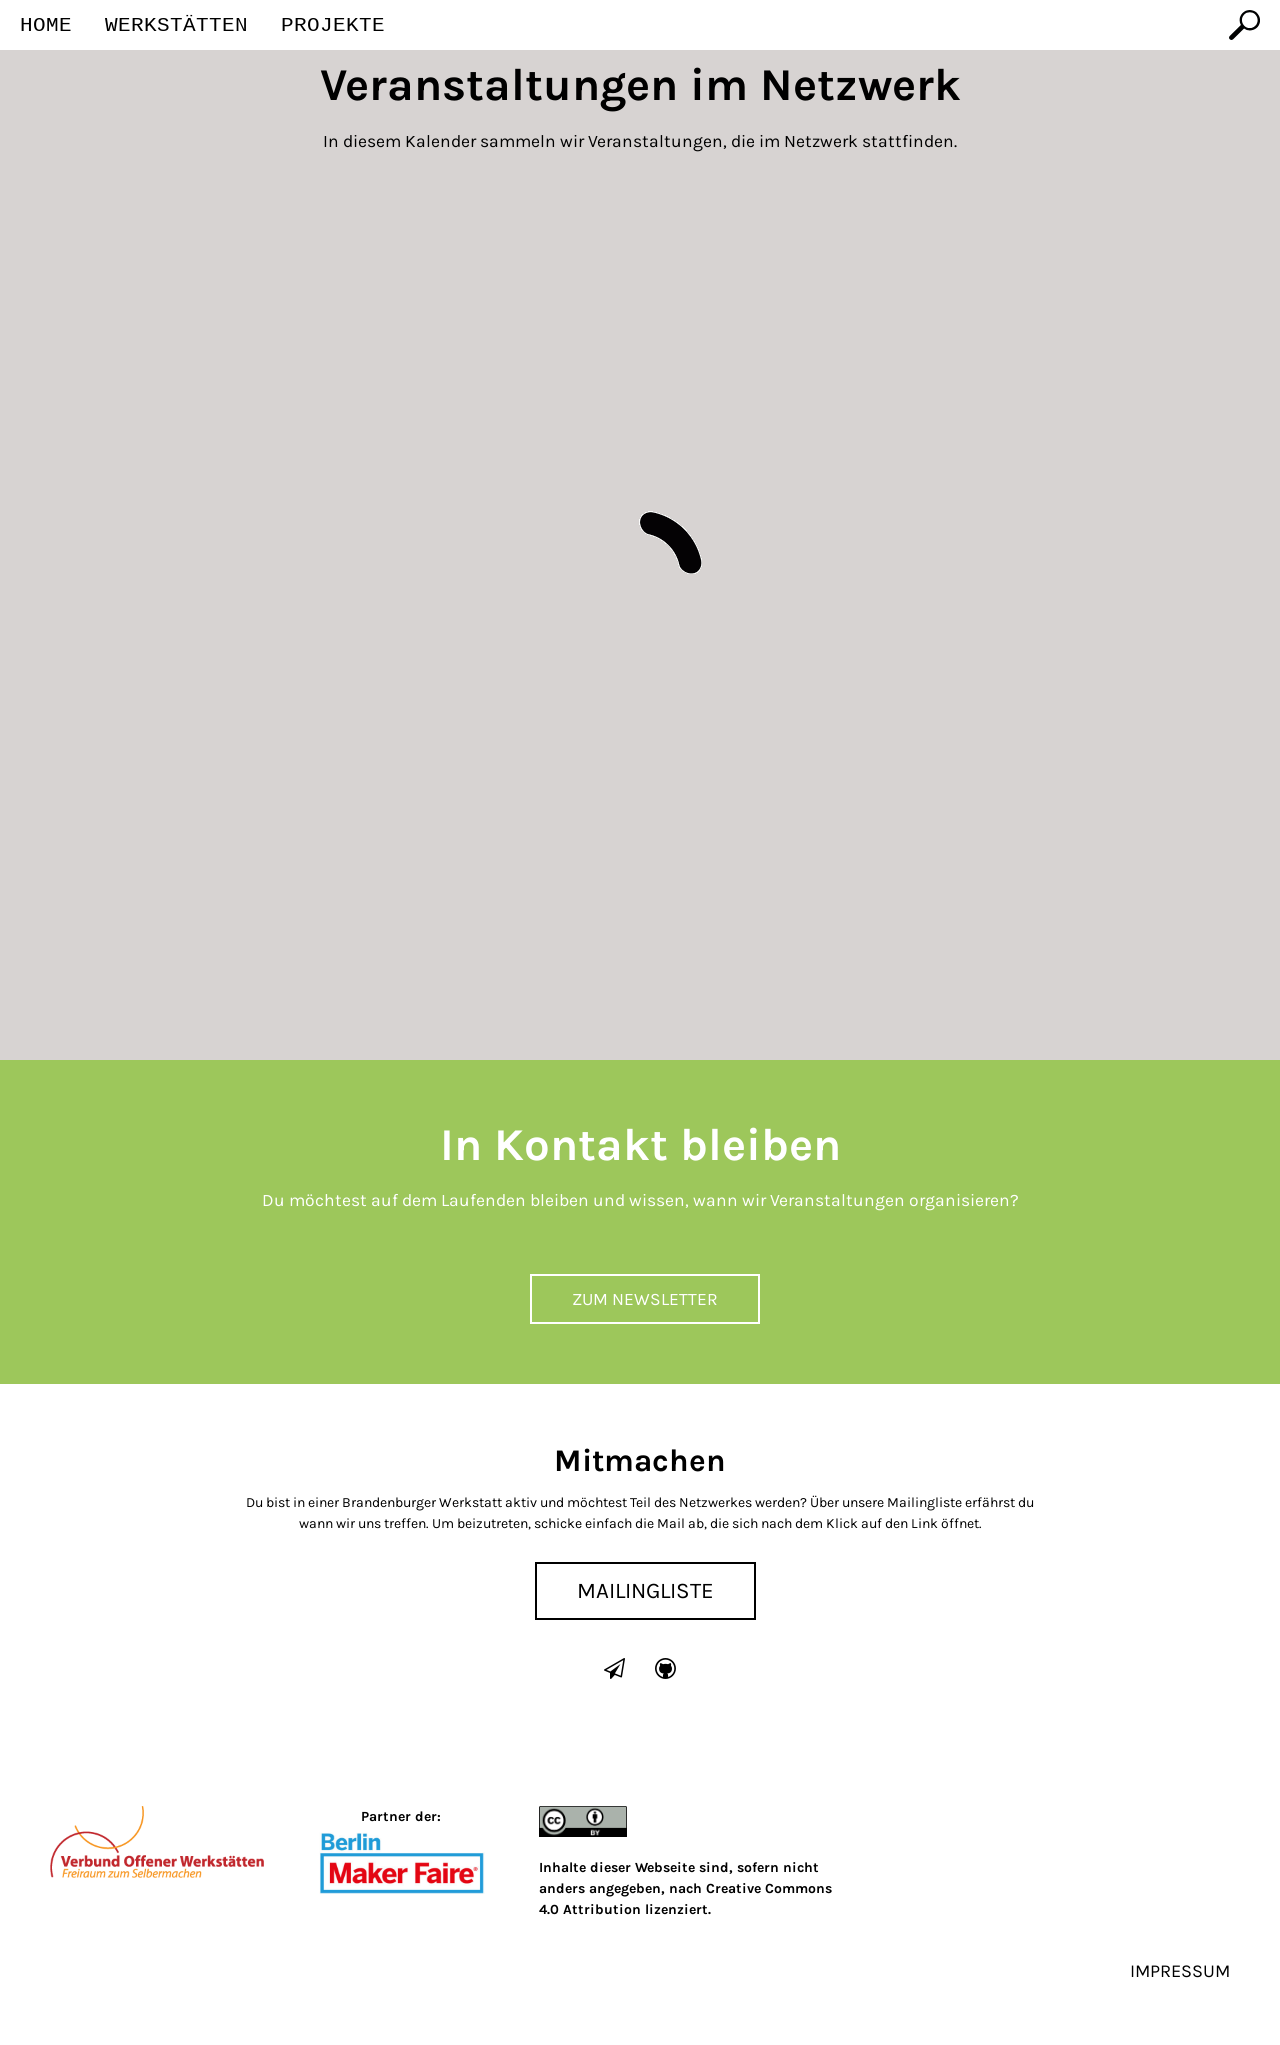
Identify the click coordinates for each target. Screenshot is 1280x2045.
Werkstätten (176, 26)
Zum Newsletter (645, 1299)
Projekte (333, 26)
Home (46, 26)
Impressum (1180, 1971)
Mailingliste (645, 1590)
